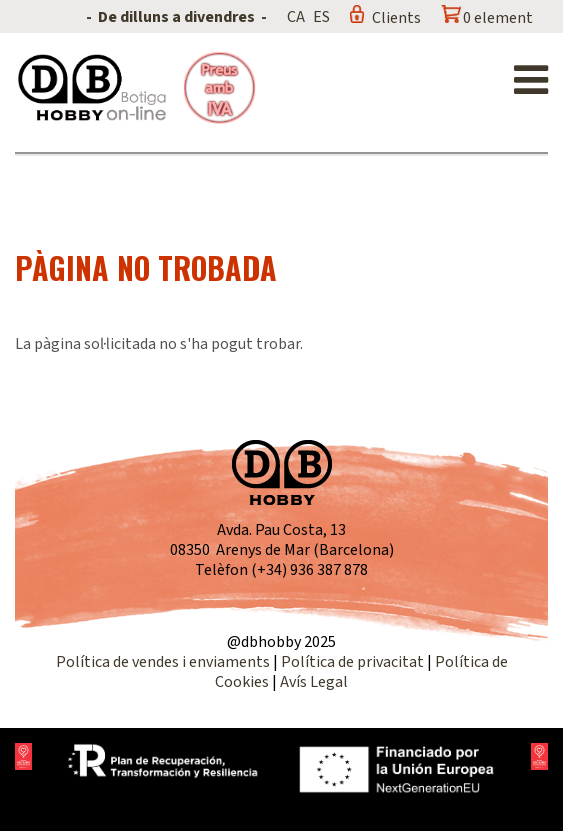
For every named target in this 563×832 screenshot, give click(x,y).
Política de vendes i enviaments (163, 662)
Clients (396, 18)
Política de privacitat (352, 662)
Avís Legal (314, 682)
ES (321, 17)
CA (296, 17)
